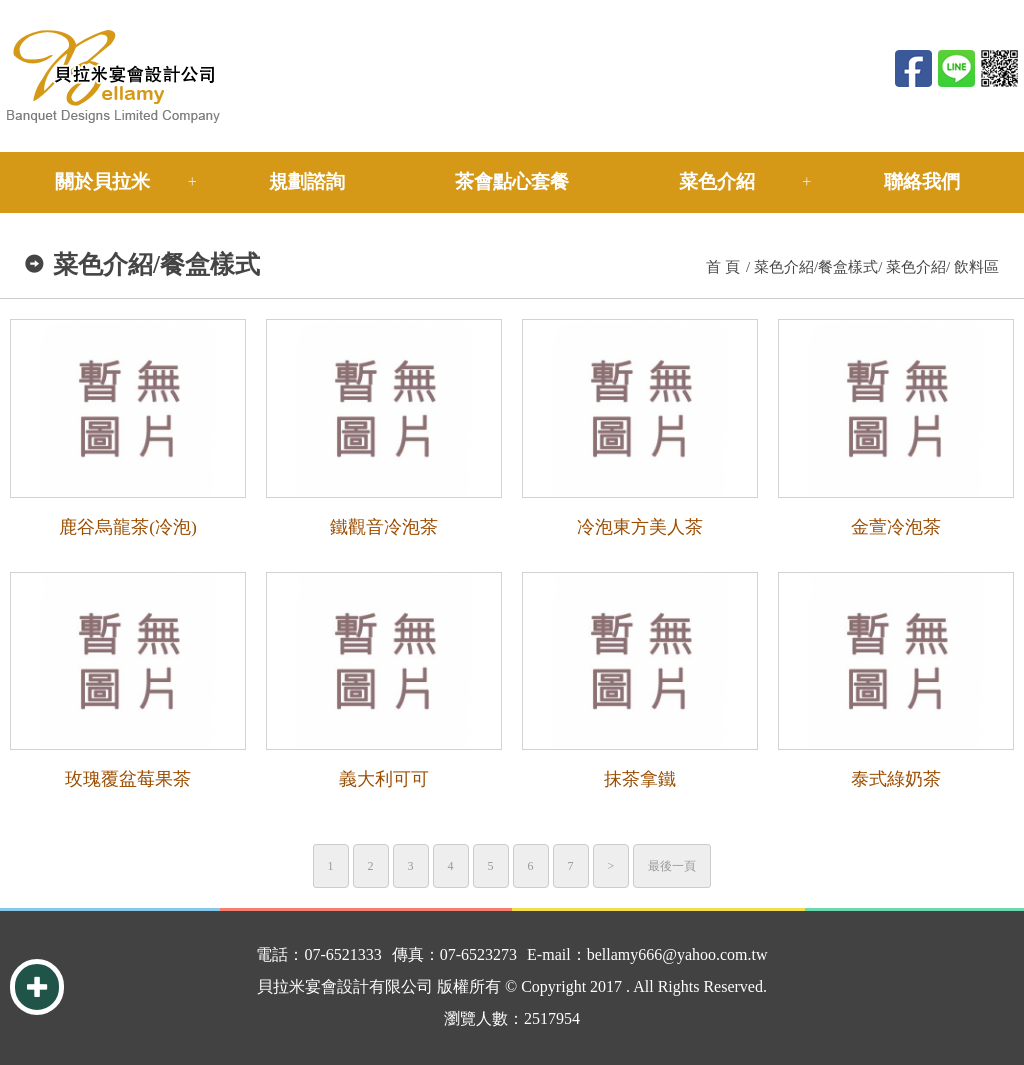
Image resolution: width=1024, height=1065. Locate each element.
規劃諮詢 (307, 181)
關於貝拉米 (102, 181)
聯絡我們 (922, 181)
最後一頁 (672, 866)
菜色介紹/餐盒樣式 (816, 267)
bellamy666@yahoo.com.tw (677, 954)
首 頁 (723, 267)
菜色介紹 (717, 181)
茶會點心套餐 (512, 181)
